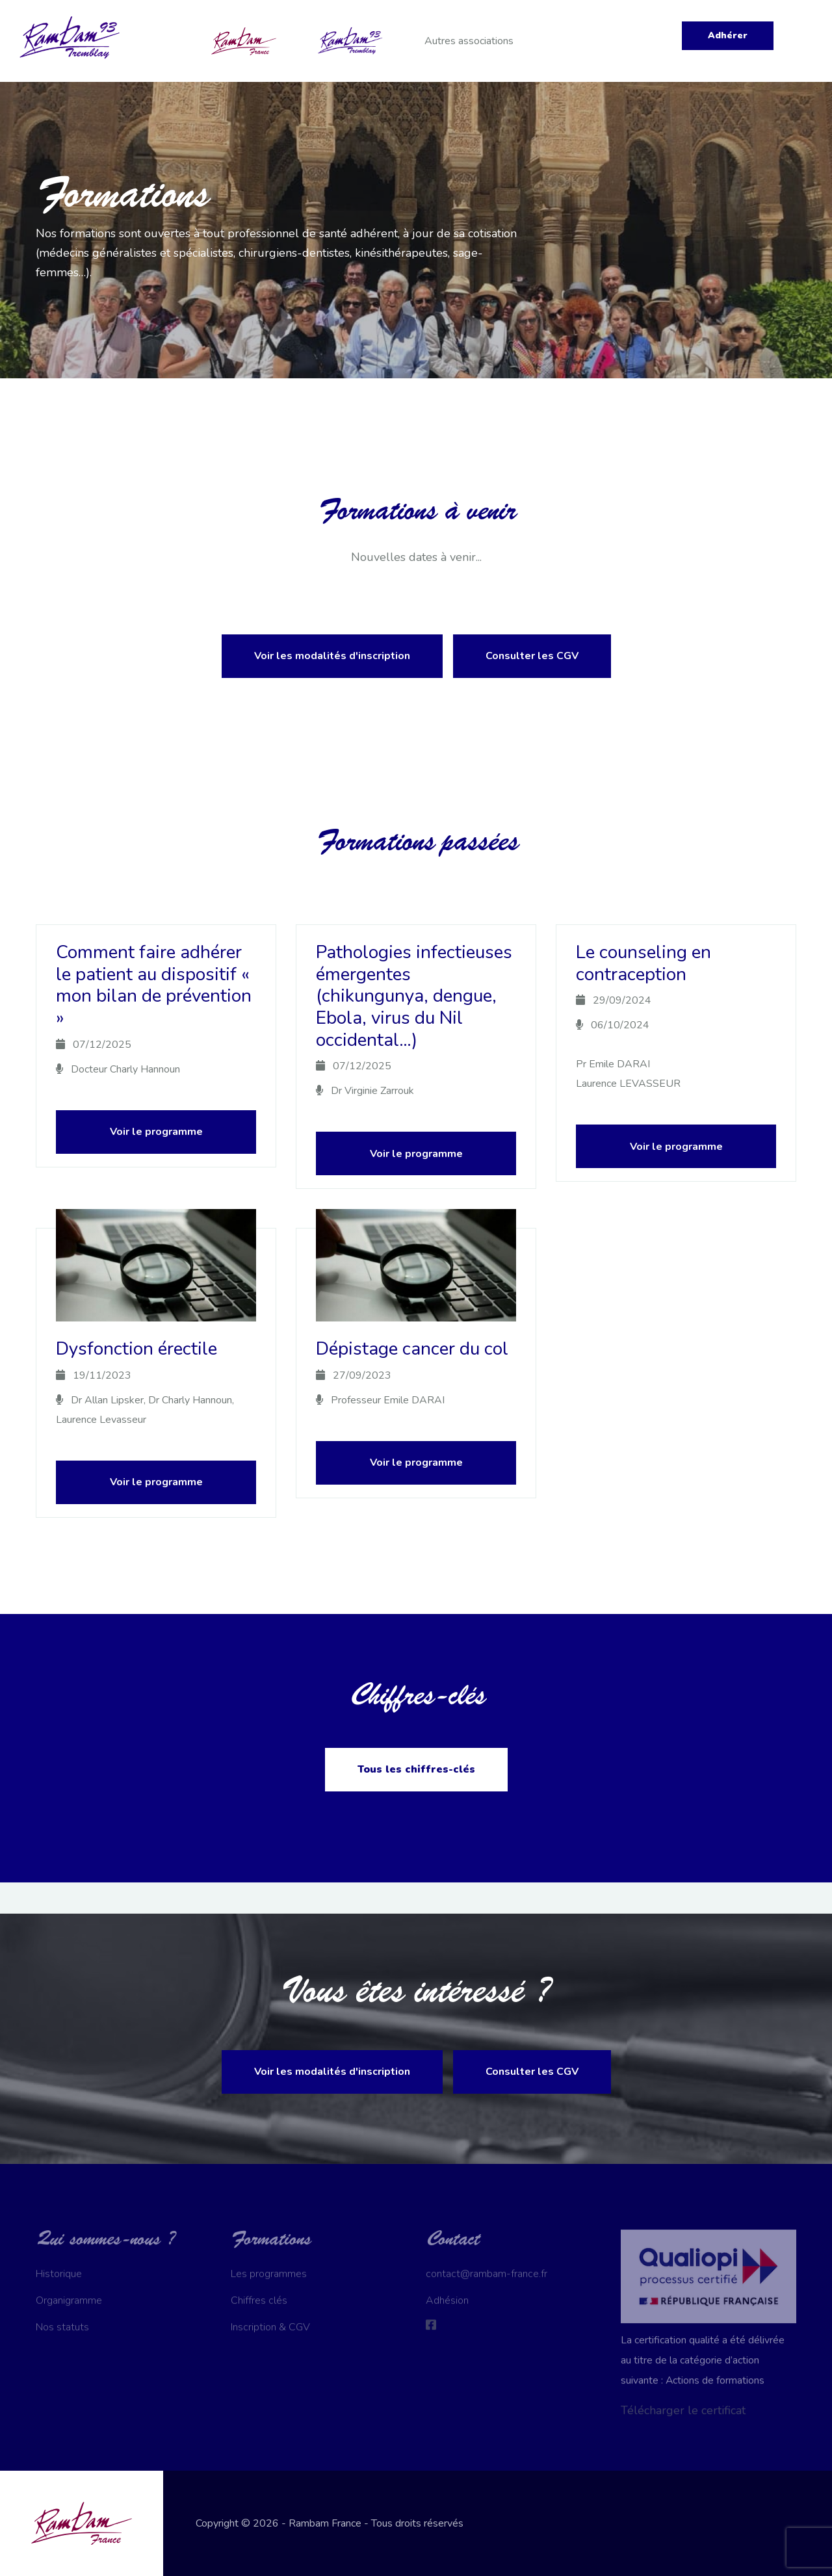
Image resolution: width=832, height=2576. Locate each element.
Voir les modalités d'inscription (332, 656)
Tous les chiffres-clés (416, 1769)
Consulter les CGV (532, 656)
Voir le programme (156, 1132)
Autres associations (469, 41)
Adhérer (728, 35)
